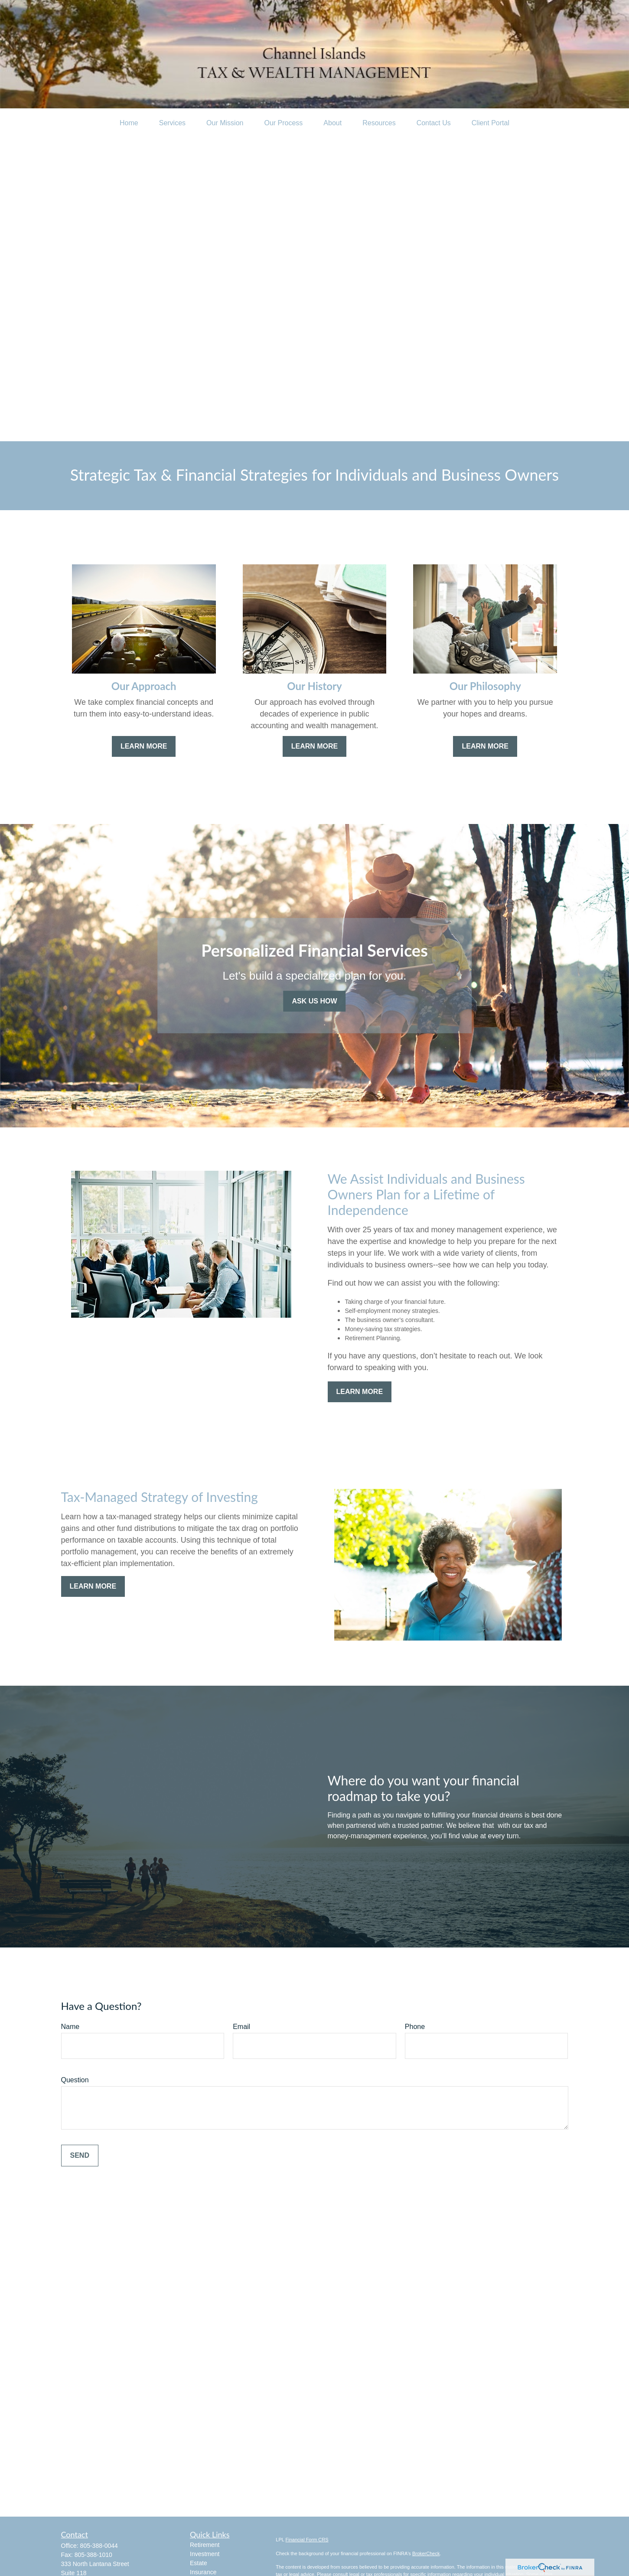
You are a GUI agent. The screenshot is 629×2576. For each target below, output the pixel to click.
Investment (204, 2553)
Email (241, 2026)
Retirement (204, 2544)
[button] (129, 123)
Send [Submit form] (79, 2155)
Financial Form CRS (307, 2539)
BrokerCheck (426, 2553)
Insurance (203, 2572)
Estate (198, 2563)
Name (70, 2026)
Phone (415, 2026)
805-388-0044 (99, 2545)
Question (75, 2080)
